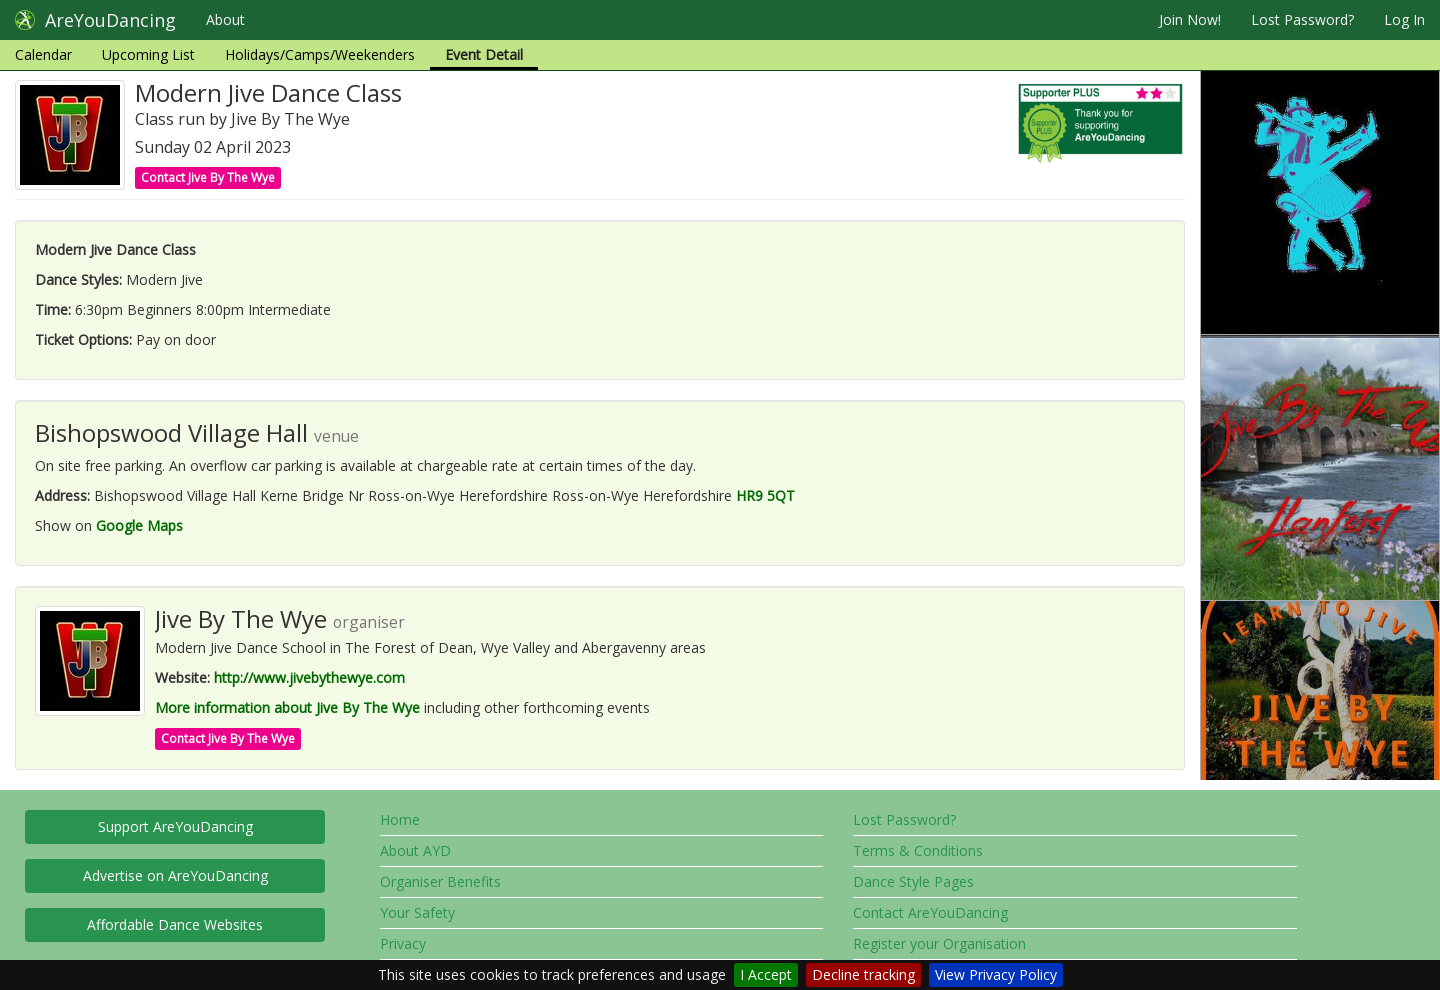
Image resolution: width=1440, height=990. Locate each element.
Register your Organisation (939, 943)
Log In (1404, 19)
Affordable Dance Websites (175, 924)
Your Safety (417, 912)
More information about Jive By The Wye (287, 707)
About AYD (415, 850)
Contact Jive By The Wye (208, 177)
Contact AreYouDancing (930, 912)
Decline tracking (863, 974)
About (225, 19)
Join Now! (1190, 19)
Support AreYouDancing (175, 826)
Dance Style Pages (913, 881)
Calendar (43, 54)
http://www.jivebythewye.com (309, 677)
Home (400, 819)
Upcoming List (148, 54)
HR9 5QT (765, 495)
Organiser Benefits (440, 881)
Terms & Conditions (918, 850)
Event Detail (484, 54)
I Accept (766, 974)
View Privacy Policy (996, 974)
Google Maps (139, 525)
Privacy (403, 943)
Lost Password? (1302, 19)
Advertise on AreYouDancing (175, 875)
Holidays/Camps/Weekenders (320, 54)
